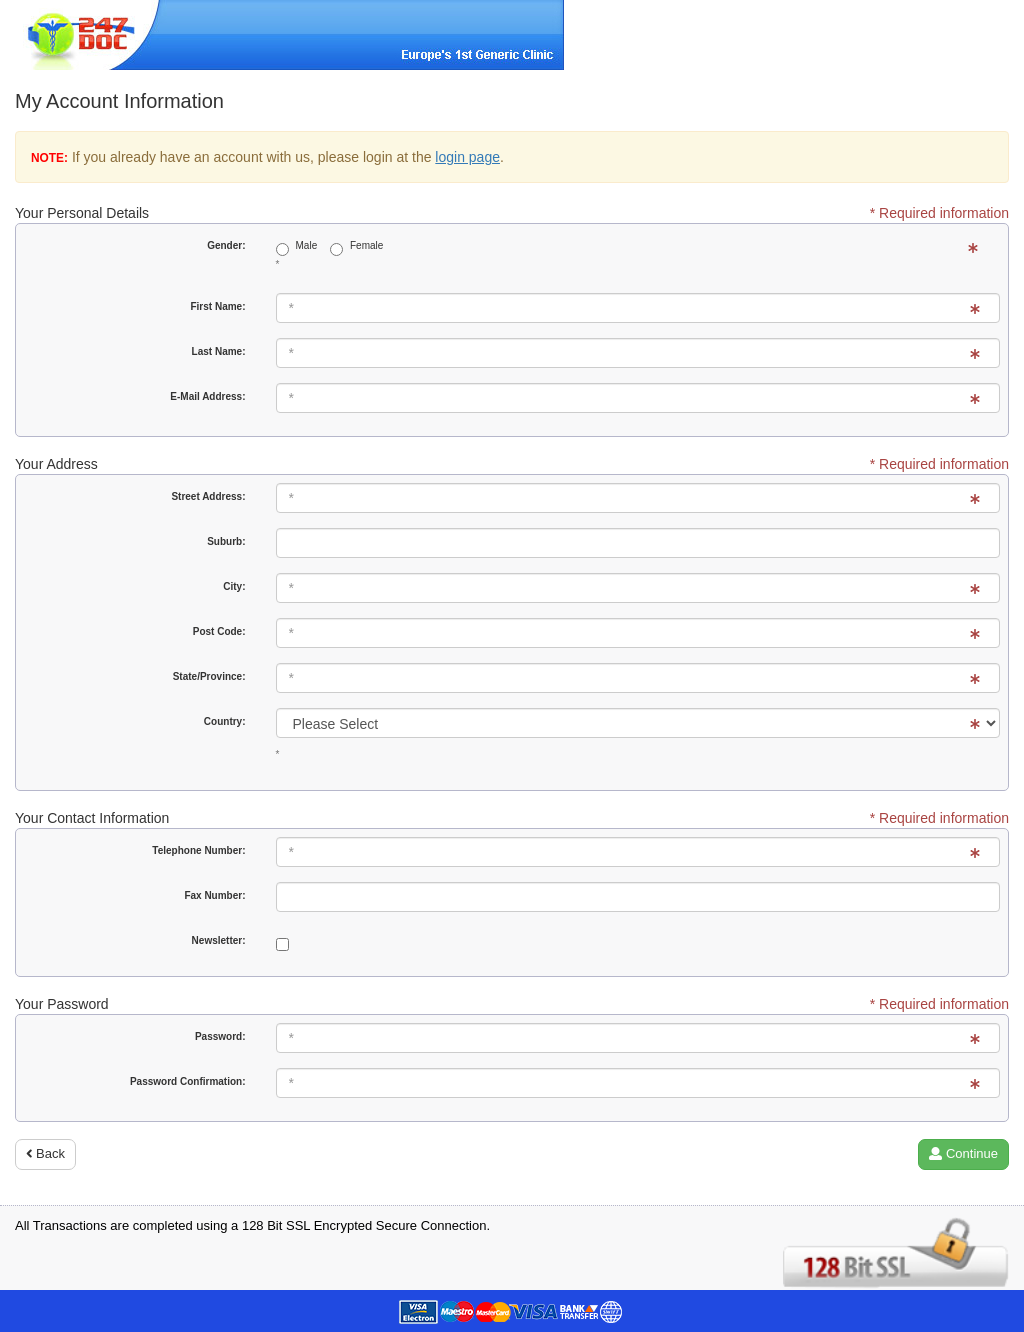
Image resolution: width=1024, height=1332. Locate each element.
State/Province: (209, 676)
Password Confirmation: (188, 1081)
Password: (220, 1036)
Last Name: (219, 351)
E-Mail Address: (207, 396)
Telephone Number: (198, 850)
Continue (963, 1153)
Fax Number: (214, 895)
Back (45, 1153)
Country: (225, 721)
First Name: (217, 306)
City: (234, 586)
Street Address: (208, 496)
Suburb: (226, 541)
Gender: (226, 245)
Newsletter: (219, 940)
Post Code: (219, 631)
